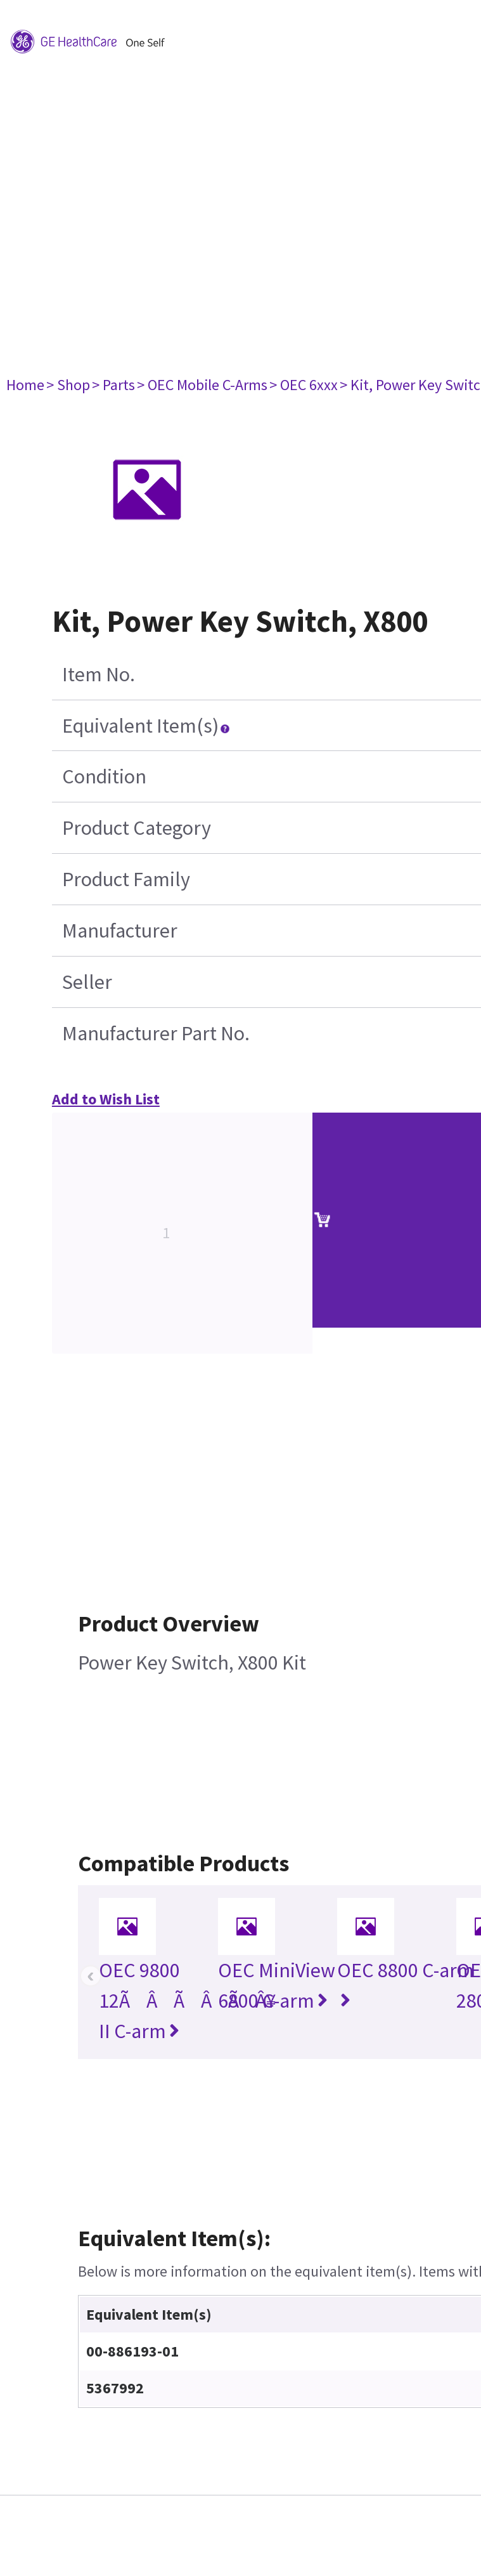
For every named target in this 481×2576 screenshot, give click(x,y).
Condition (104, 776)
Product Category (136, 827)
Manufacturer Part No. (156, 1033)
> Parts (113, 385)
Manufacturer (119, 930)
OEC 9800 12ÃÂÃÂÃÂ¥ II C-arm (187, 2001)
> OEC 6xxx (303, 385)
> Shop (68, 385)
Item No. (98, 674)
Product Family (126, 879)
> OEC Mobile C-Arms (202, 385)
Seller (87, 982)
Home (25, 385)
